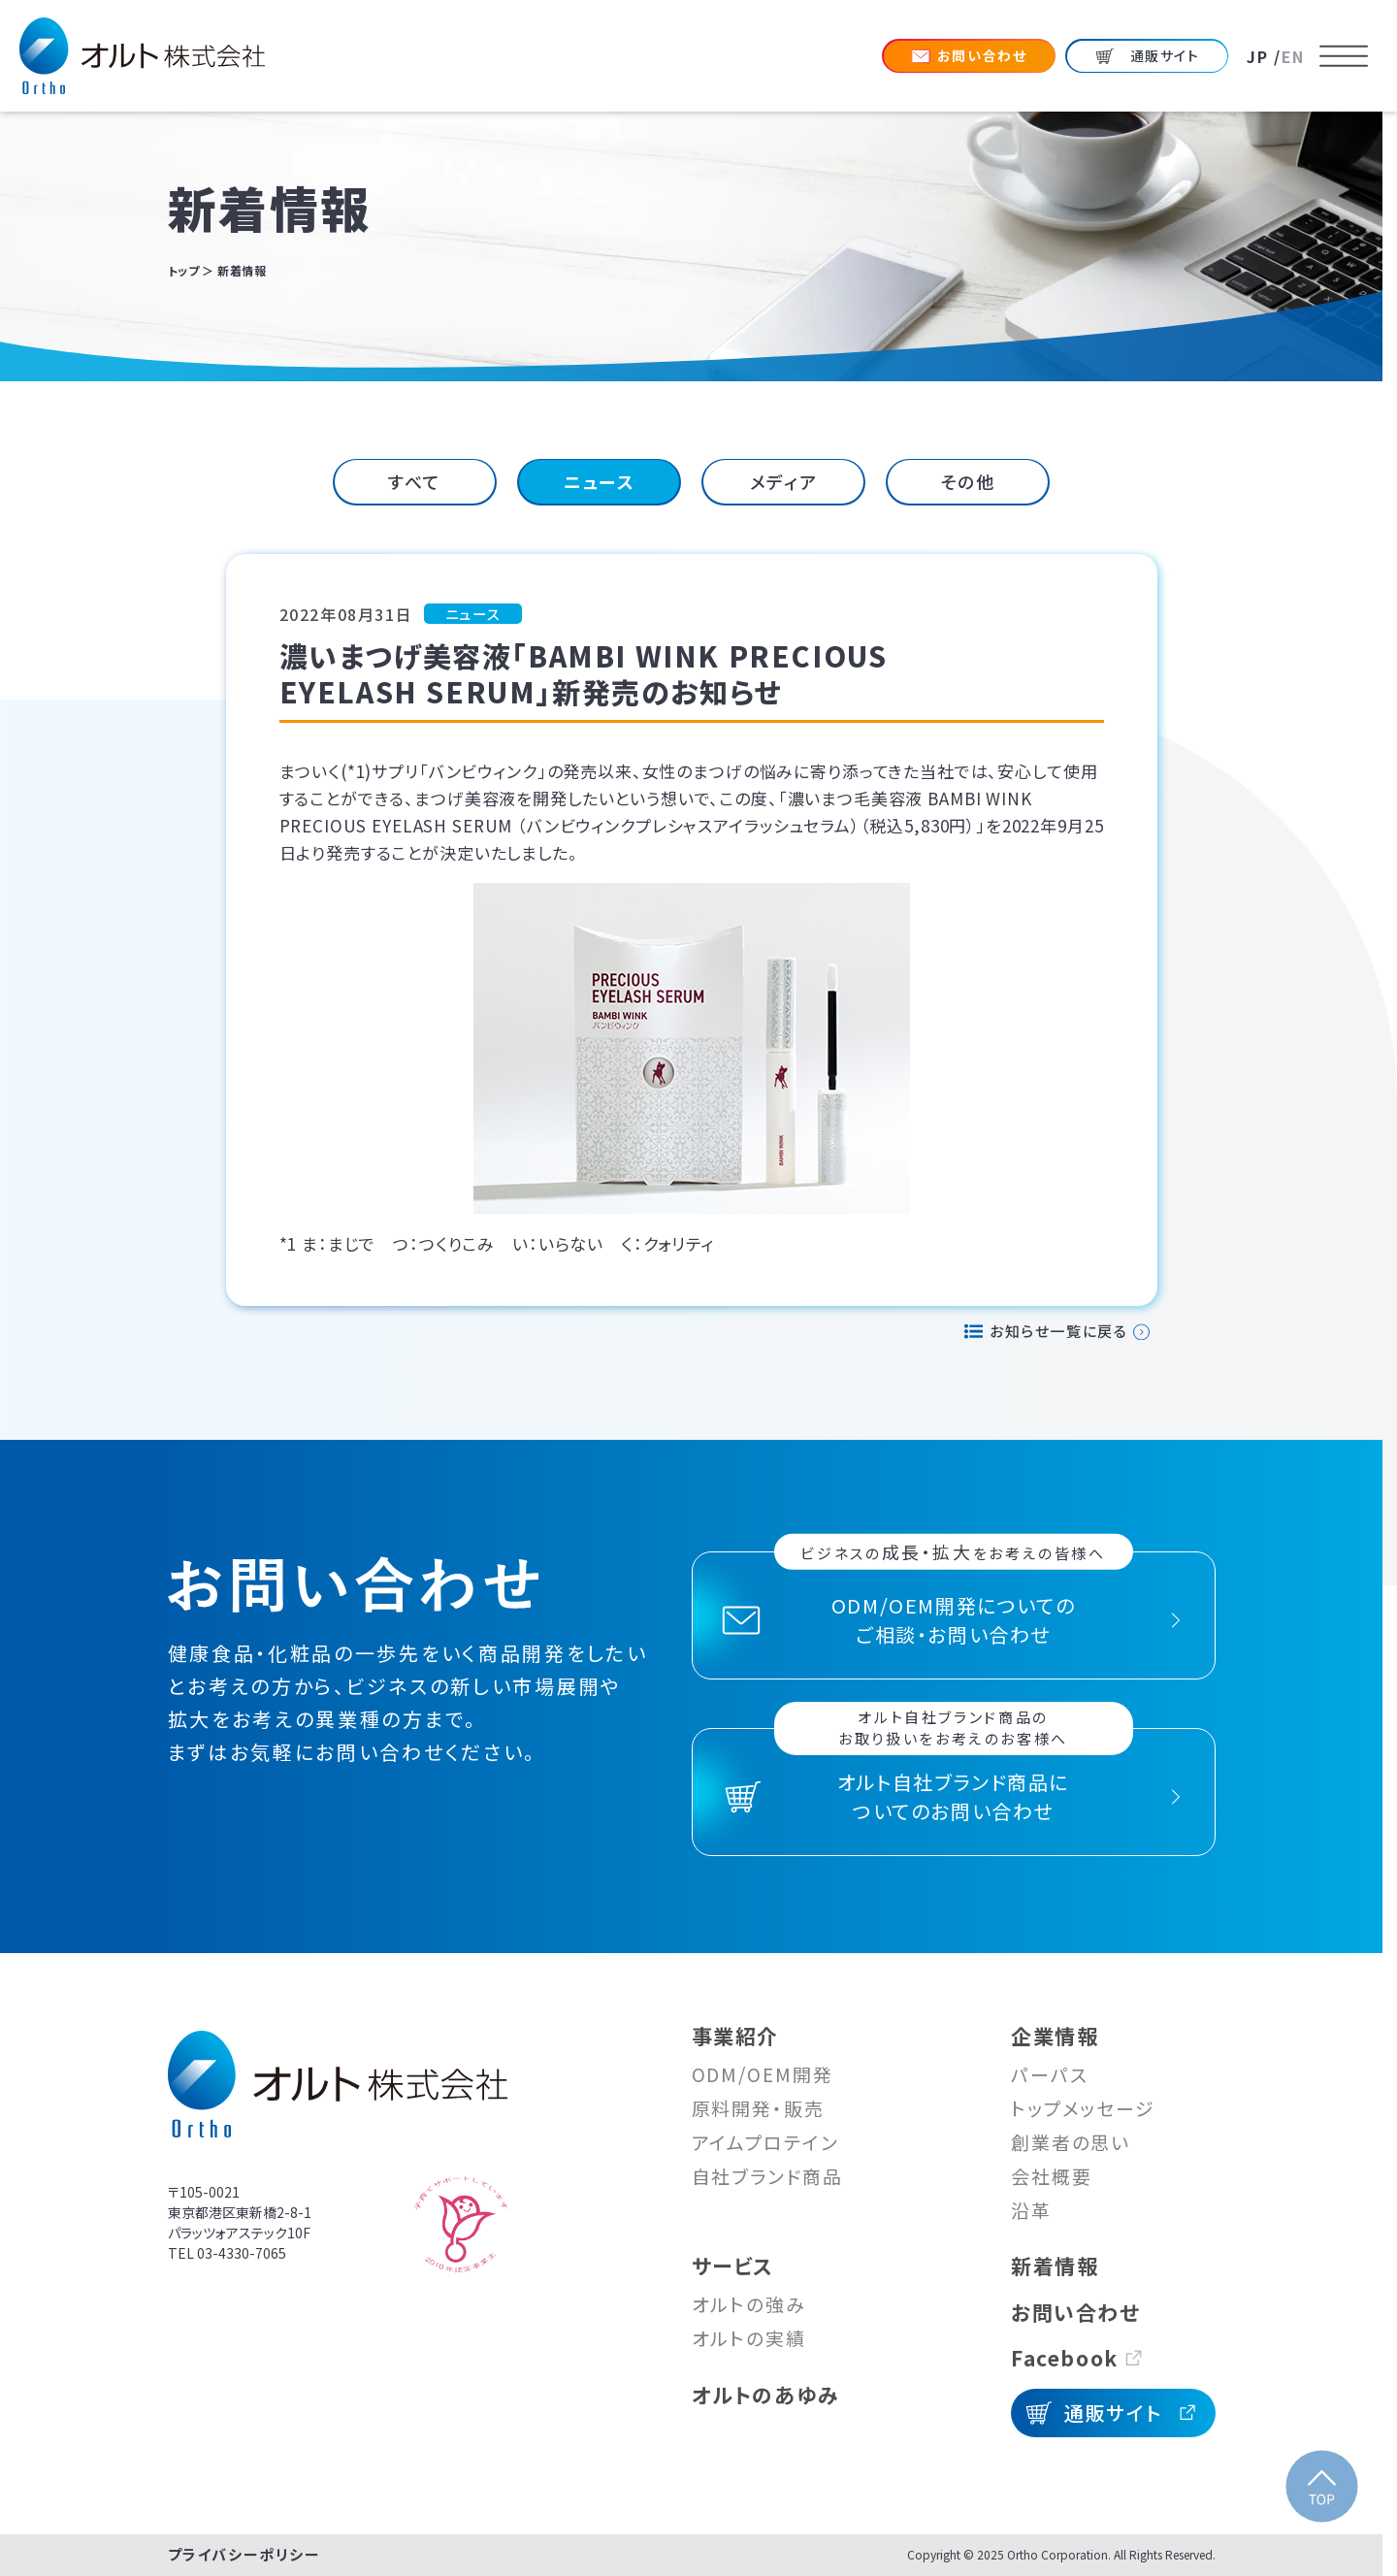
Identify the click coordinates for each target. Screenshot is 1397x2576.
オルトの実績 (749, 2338)
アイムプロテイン (765, 2142)
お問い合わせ (1076, 2312)
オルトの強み (749, 2304)
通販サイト (1112, 2412)
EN (1293, 56)
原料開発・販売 (758, 2108)
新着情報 (1054, 2265)
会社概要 (1051, 2176)
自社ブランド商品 (767, 2176)
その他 (968, 481)
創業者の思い (1070, 2142)
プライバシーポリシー (244, 2554)
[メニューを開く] (1344, 56)
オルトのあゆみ (766, 2394)
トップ (184, 270)
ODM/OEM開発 (762, 2074)
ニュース (599, 481)
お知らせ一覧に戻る (1058, 1331)
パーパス (1049, 2074)
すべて (414, 481)
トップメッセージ (1083, 2108)
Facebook (1065, 2357)
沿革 (1031, 2210)
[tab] (415, 482)
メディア (783, 481)
